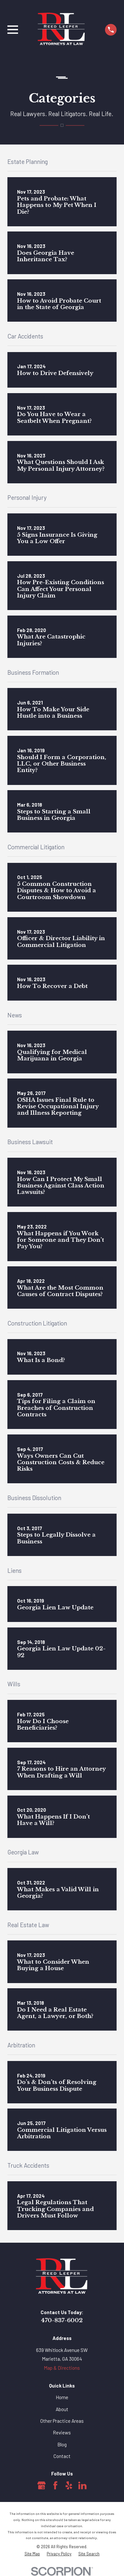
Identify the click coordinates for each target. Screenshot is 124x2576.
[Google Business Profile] (41, 2485)
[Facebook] (55, 2485)
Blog (62, 2444)
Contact (62, 2456)
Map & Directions (62, 2368)
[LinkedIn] (82, 2485)
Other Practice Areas (62, 2421)
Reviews (62, 2432)
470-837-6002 (62, 2320)
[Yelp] (69, 2485)
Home (62, 2397)
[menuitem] (32, 2553)
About (62, 2409)
